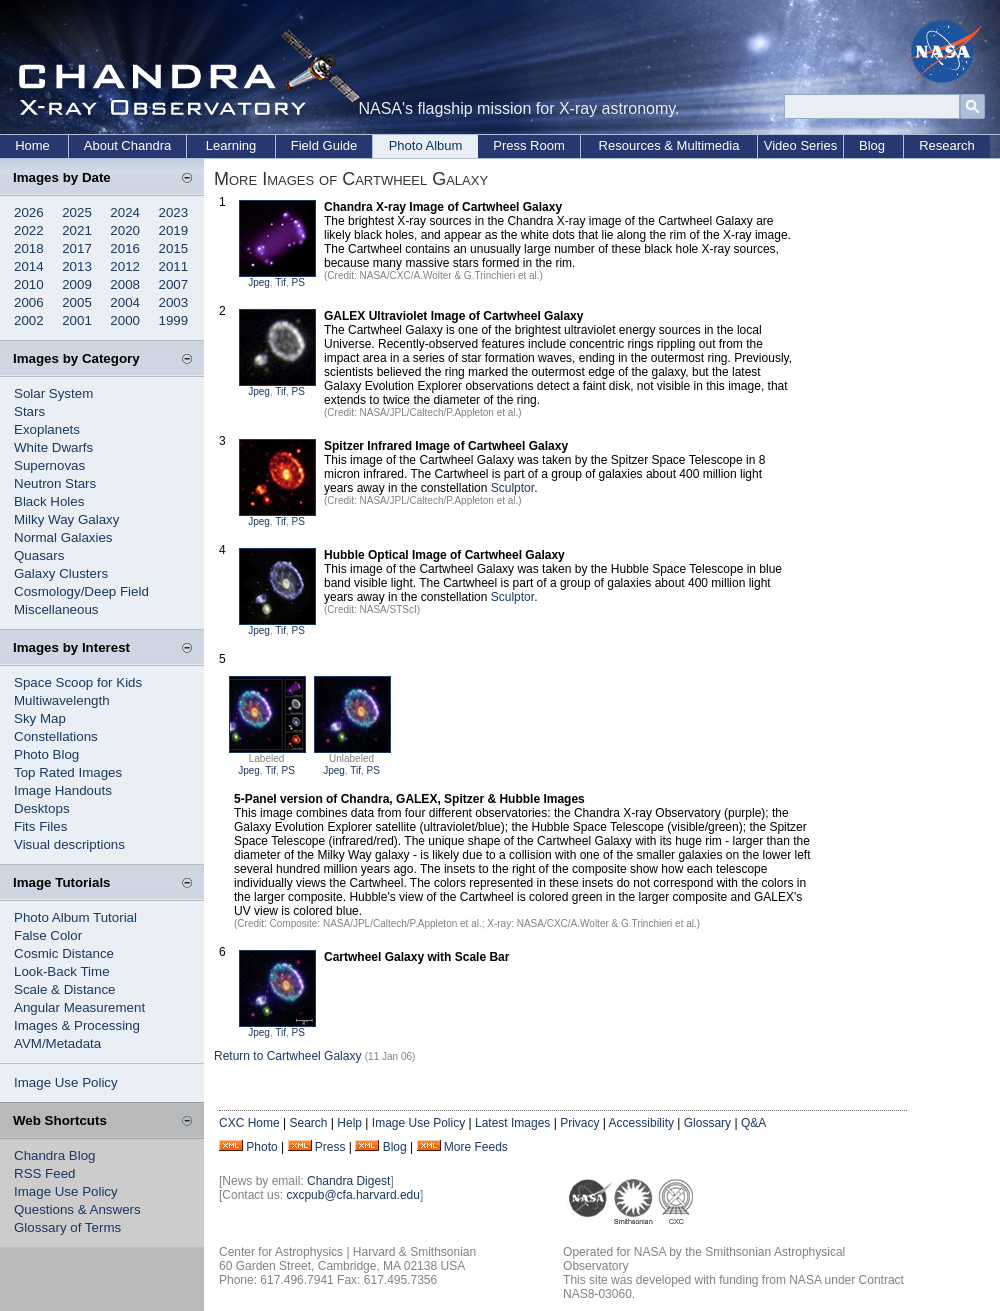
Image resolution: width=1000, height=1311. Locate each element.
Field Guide (324, 145)
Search (308, 1123)
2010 (29, 284)
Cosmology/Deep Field (81, 591)
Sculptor (512, 488)
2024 (125, 212)
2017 (77, 248)
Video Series (800, 145)
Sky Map (40, 718)
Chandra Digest (348, 1181)
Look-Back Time (62, 971)
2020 (125, 230)
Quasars (39, 555)
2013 (77, 266)
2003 (174, 302)
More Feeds (476, 1147)
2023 (174, 212)
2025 (77, 212)
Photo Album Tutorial (75, 917)
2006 (29, 302)
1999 (174, 320)
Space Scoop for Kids (78, 682)
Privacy (579, 1123)
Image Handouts (63, 790)
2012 (125, 266)
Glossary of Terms (67, 1227)
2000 (125, 320)
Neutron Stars (55, 483)
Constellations (56, 736)
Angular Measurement (79, 1007)
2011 (174, 266)
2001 (77, 320)
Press (330, 1147)
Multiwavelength (62, 700)
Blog (872, 145)
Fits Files (40, 826)
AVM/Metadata (57, 1043)
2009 (77, 284)
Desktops (42, 808)
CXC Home (249, 1123)
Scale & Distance (65, 989)
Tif (280, 282)
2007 (174, 284)
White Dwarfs (53, 447)
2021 (77, 230)
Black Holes (49, 501)
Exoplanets (47, 429)
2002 (29, 320)
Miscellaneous (56, 609)
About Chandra (127, 145)
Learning (231, 145)
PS (298, 282)
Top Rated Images (68, 772)
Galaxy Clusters (61, 573)
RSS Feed (45, 1173)
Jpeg (259, 282)
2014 (29, 266)
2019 (174, 230)
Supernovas (49, 465)
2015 (174, 248)
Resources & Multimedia (669, 145)
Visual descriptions (69, 844)
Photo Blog (46, 754)
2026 (29, 212)
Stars (29, 411)
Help (349, 1123)
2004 (125, 302)
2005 (77, 302)
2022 (29, 230)
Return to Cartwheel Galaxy (287, 1056)
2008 (125, 284)
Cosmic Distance (64, 953)
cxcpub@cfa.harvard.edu (353, 1195)
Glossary (707, 1123)
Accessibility (641, 1123)
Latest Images (512, 1123)
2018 (29, 248)
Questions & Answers (77, 1209)
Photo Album (426, 145)
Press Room (529, 145)
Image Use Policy (66, 1082)
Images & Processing (77, 1025)
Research (947, 145)
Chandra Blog (55, 1155)
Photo (261, 1147)
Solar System (53, 393)
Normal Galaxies (63, 537)
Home (32, 145)
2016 (125, 248)
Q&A (753, 1123)
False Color (48, 935)
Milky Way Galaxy (66, 519)
